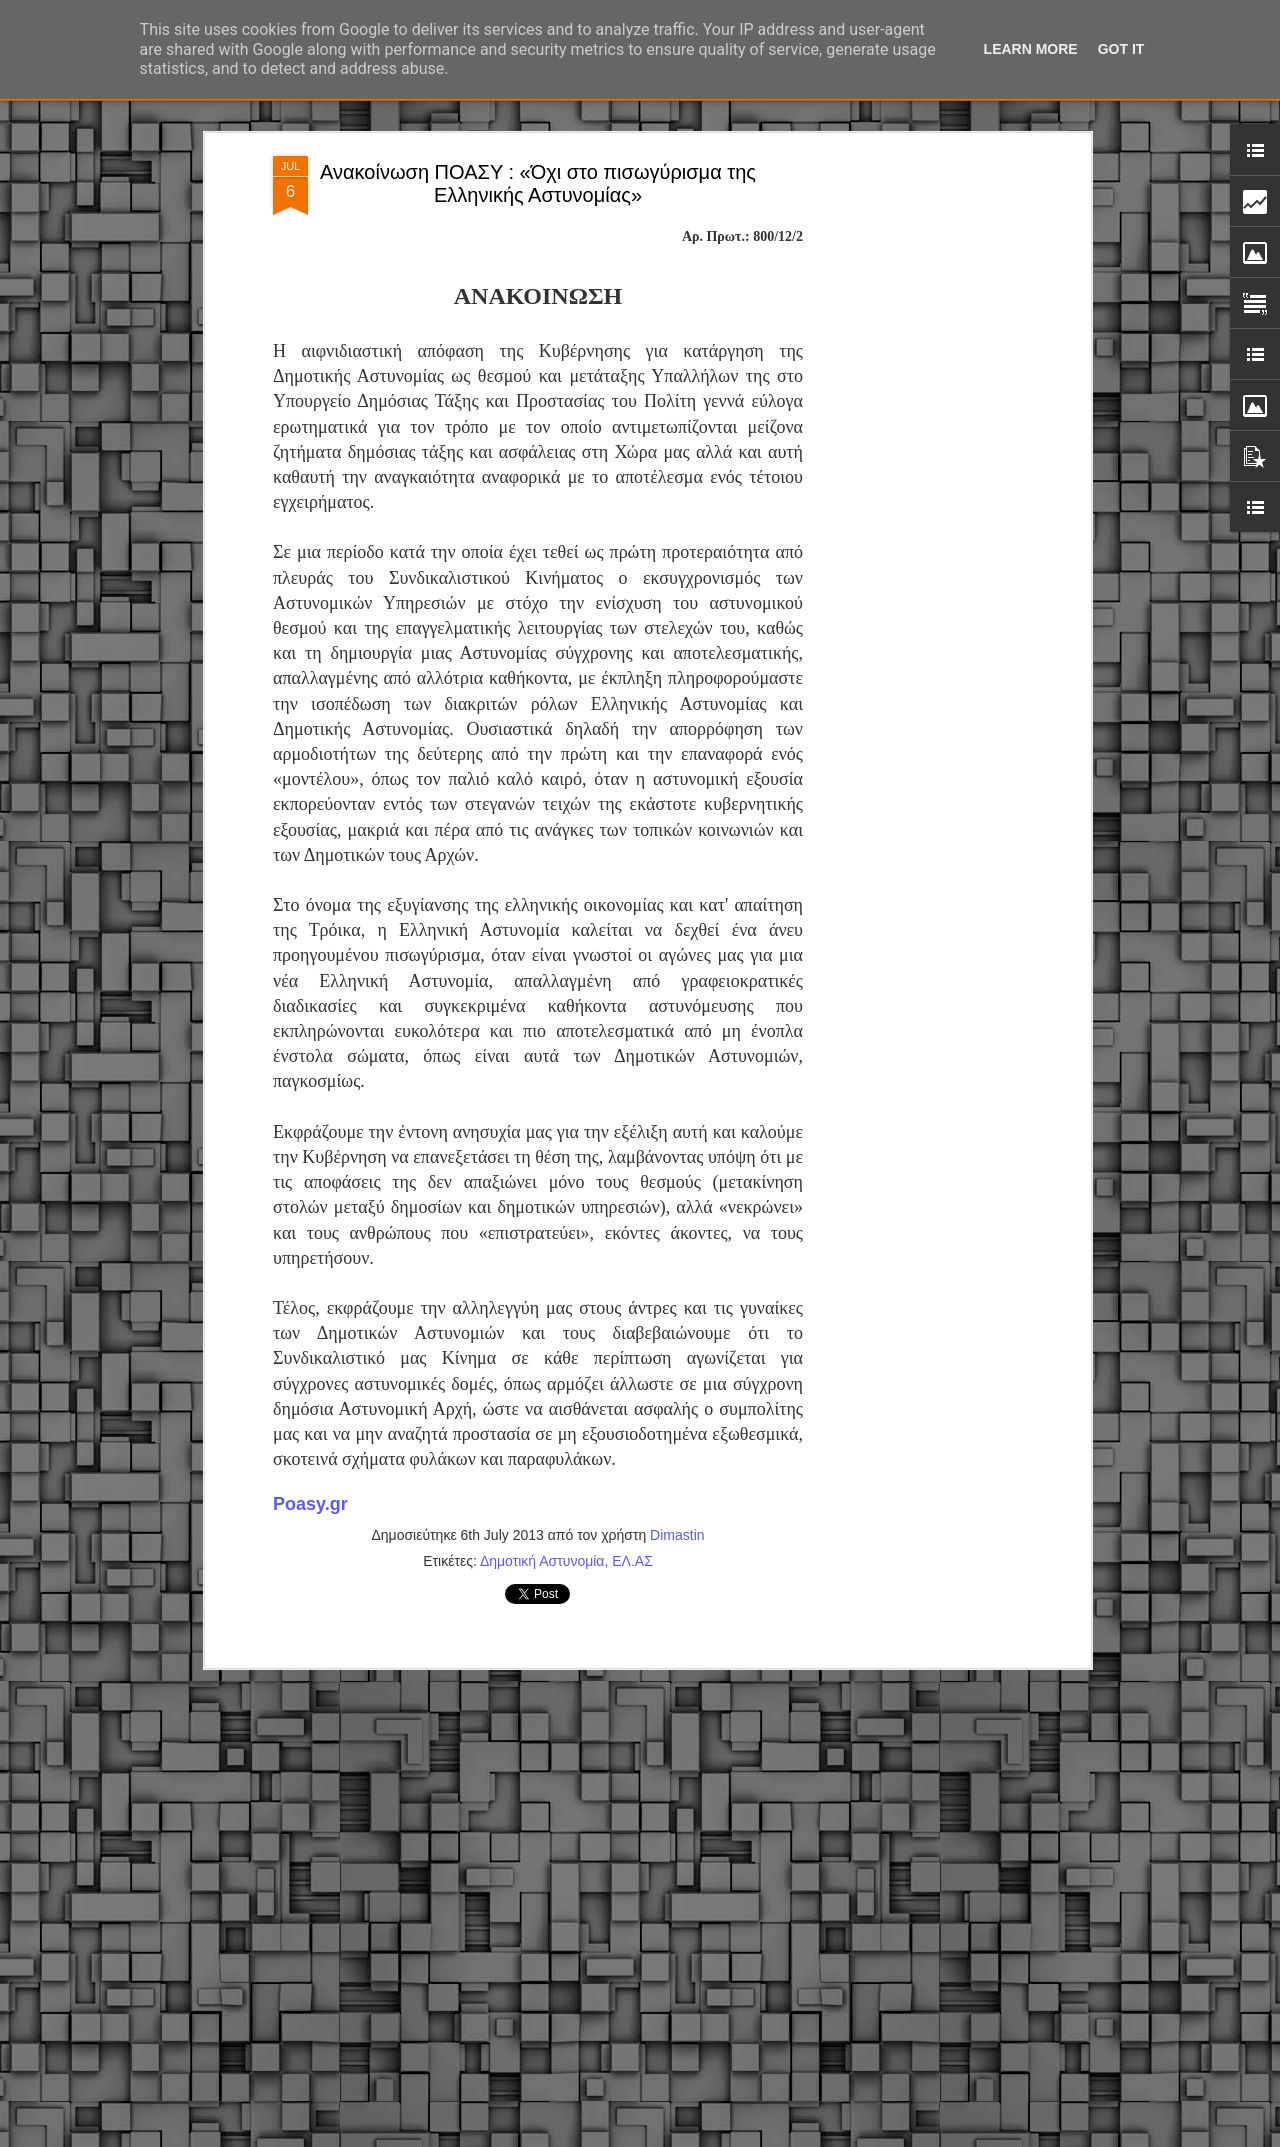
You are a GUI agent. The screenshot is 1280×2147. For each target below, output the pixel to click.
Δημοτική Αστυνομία (542, 1558)
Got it (1121, 49)
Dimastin (677, 1532)
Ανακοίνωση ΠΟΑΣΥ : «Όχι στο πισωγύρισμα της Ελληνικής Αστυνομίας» (538, 180)
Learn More (1031, 49)
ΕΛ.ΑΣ (632, 1558)
